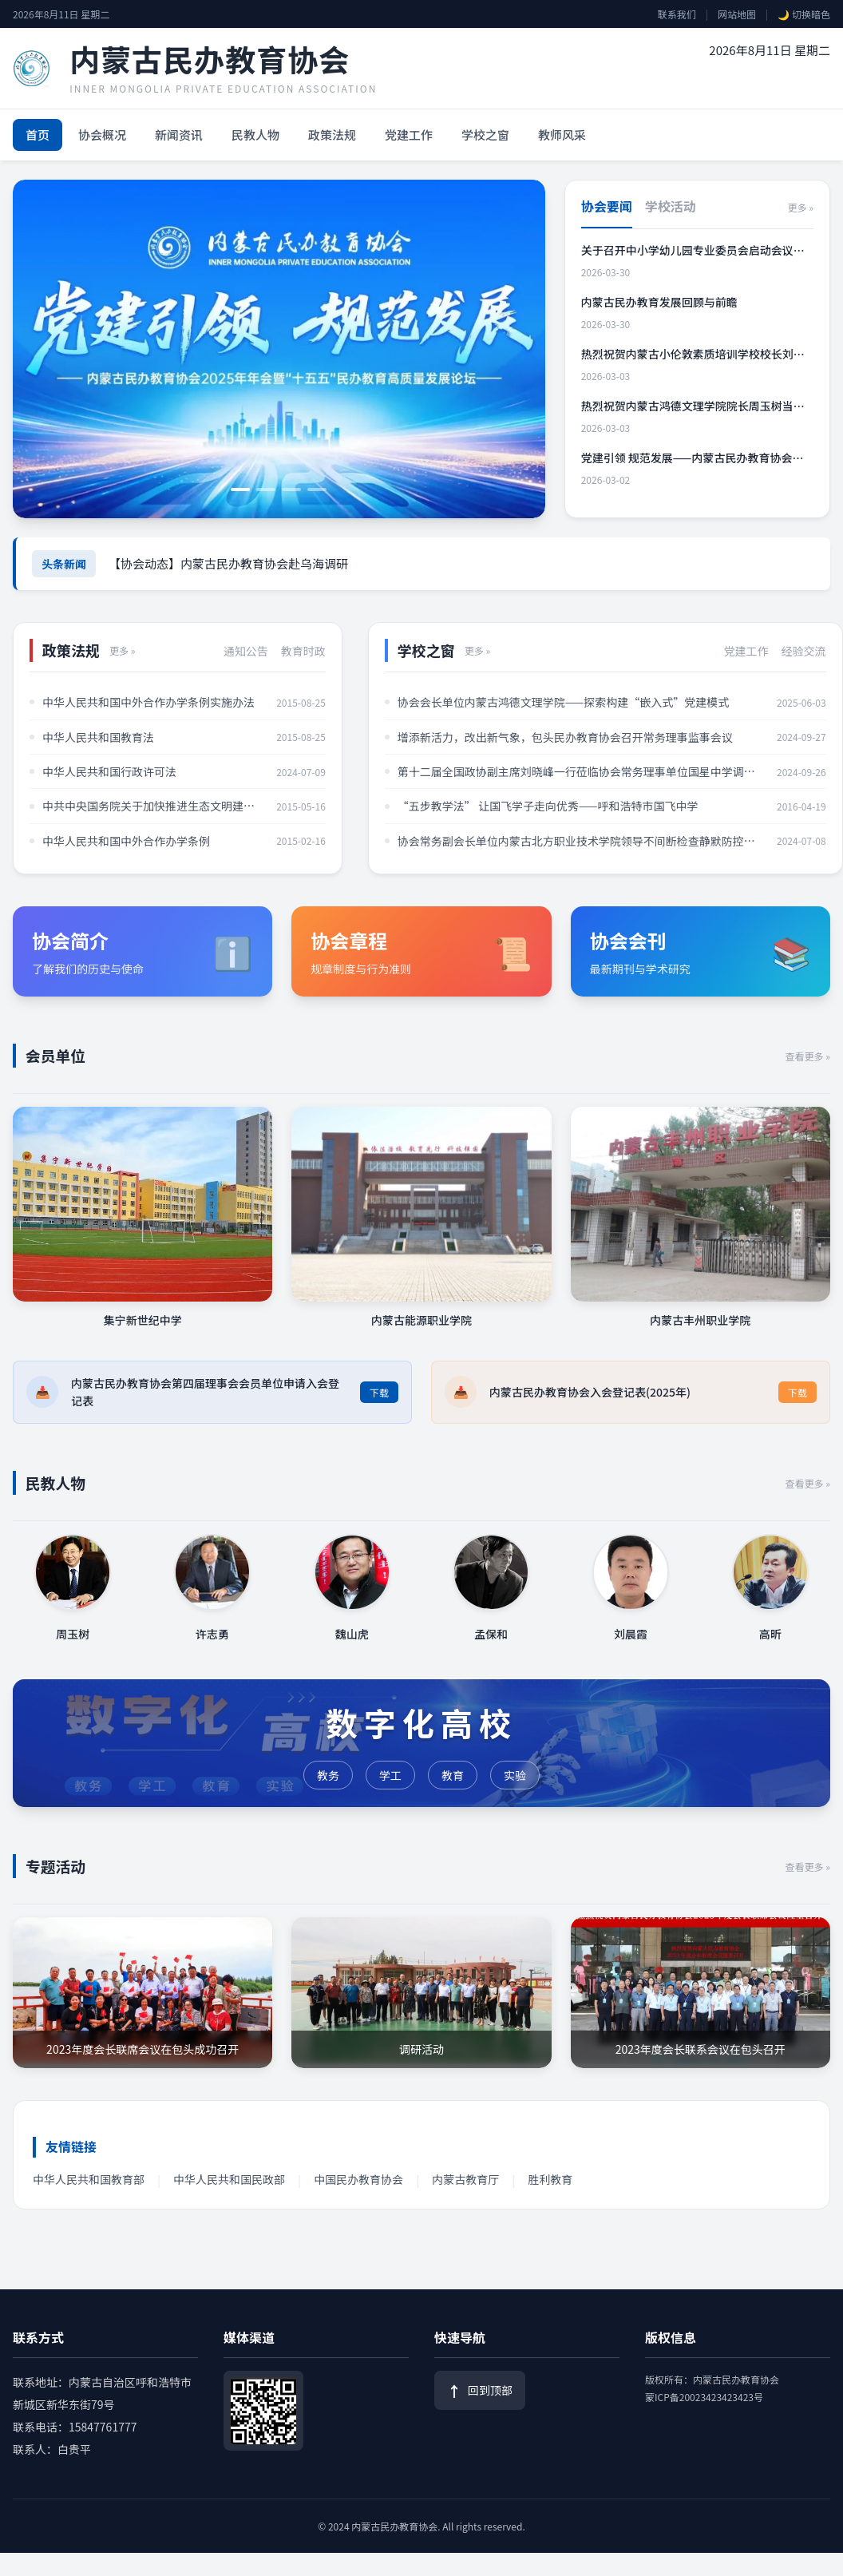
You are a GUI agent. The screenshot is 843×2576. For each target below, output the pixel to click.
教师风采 (562, 134)
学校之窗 (485, 134)
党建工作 (409, 134)
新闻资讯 (179, 134)
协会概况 (102, 134)
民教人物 (255, 134)
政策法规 (332, 134)
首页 (37, 134)
